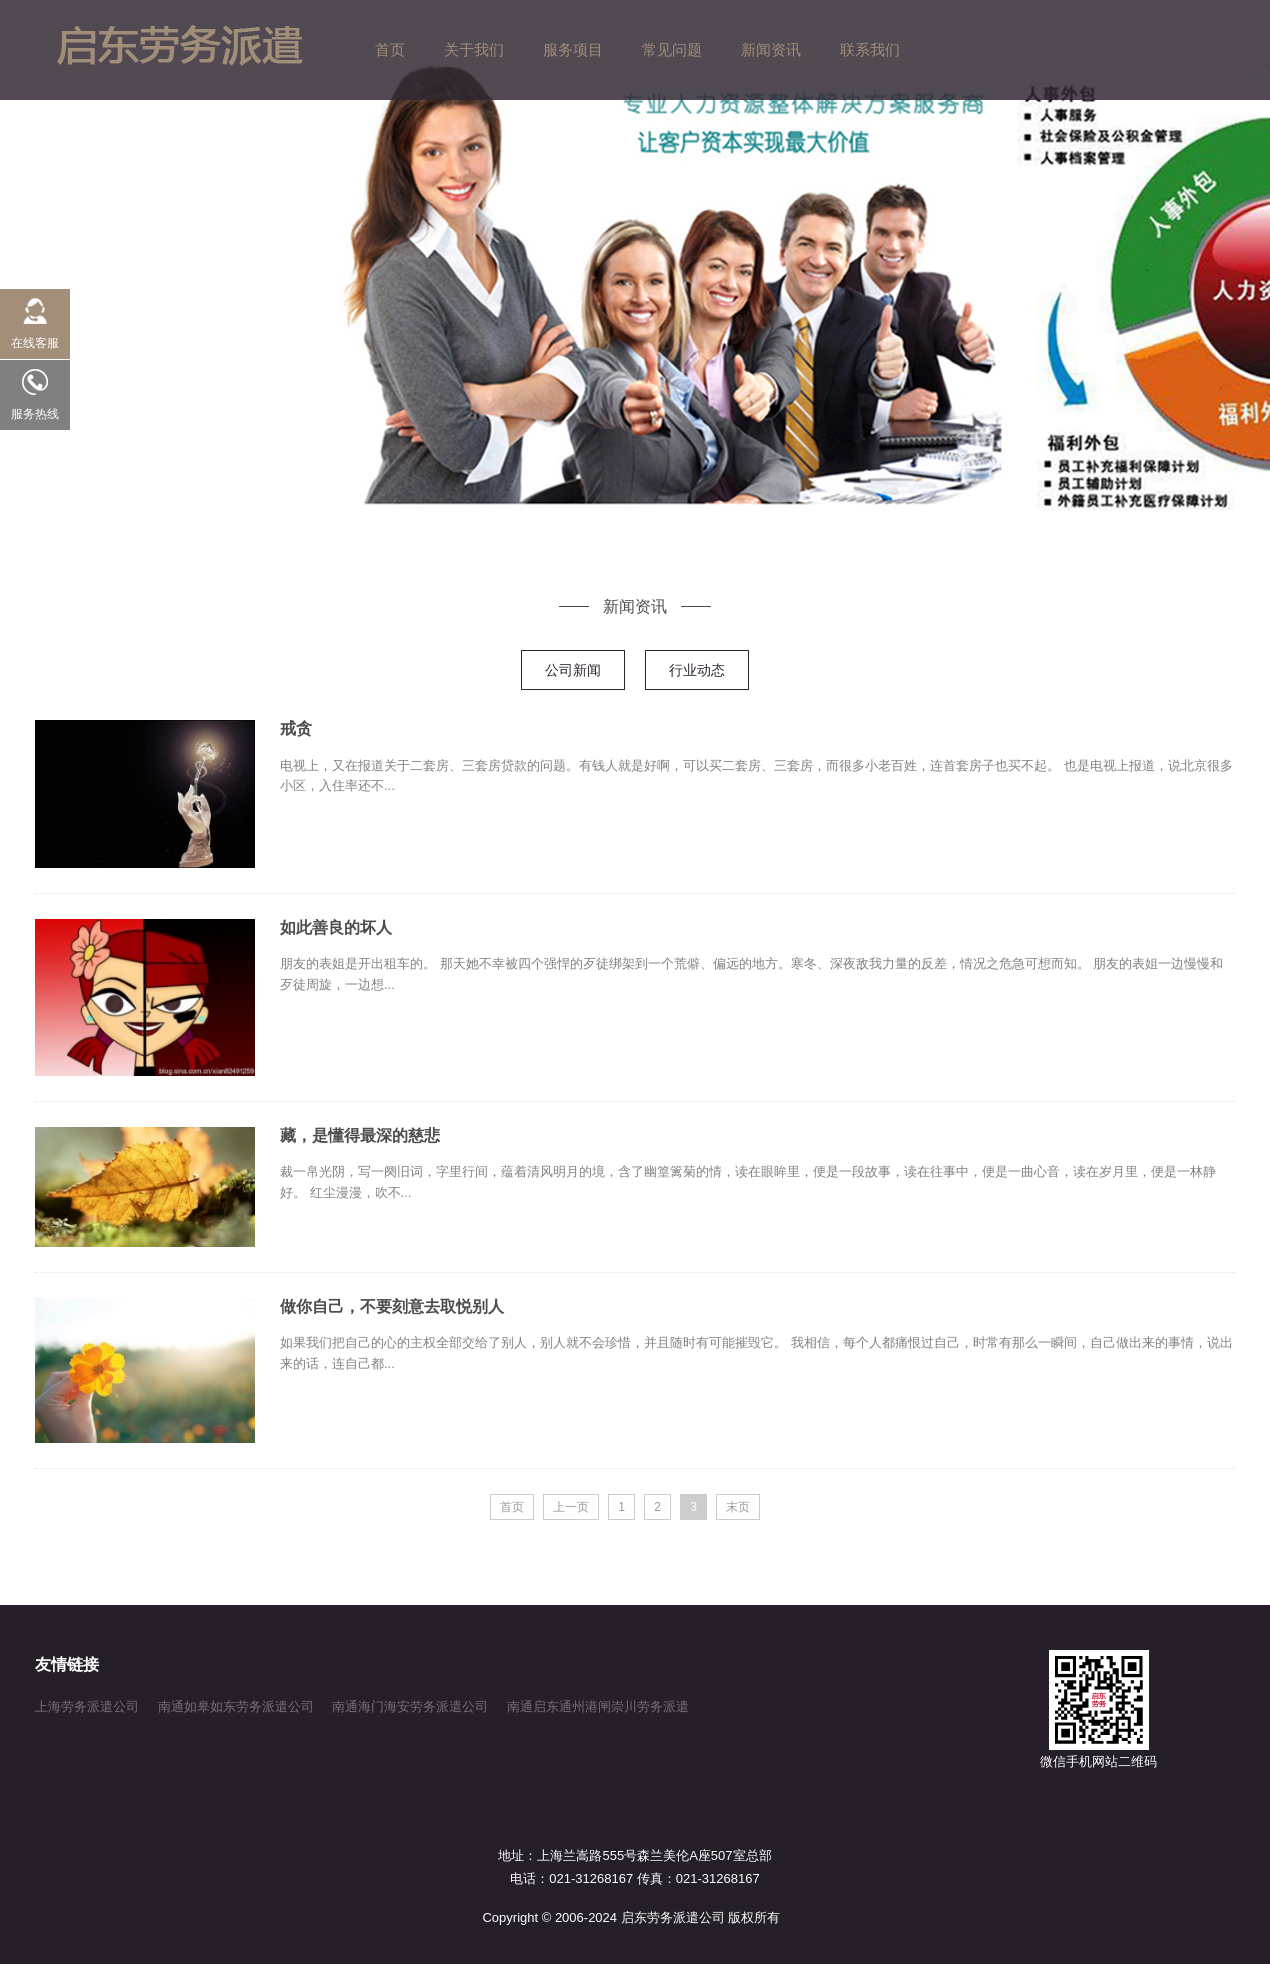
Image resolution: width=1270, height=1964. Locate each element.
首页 (512, 1507)
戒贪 (296, 728)
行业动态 (697, 670)
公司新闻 (573, 670)
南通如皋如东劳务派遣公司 (236, 1706)
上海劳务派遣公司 (87, 1706)
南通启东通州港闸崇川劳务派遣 (598, 1706)
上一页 (571, 1507)
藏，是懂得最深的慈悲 (360, 1135)
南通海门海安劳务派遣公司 (410, 1706)
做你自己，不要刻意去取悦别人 (392, 1306)
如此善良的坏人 (336, 927)
